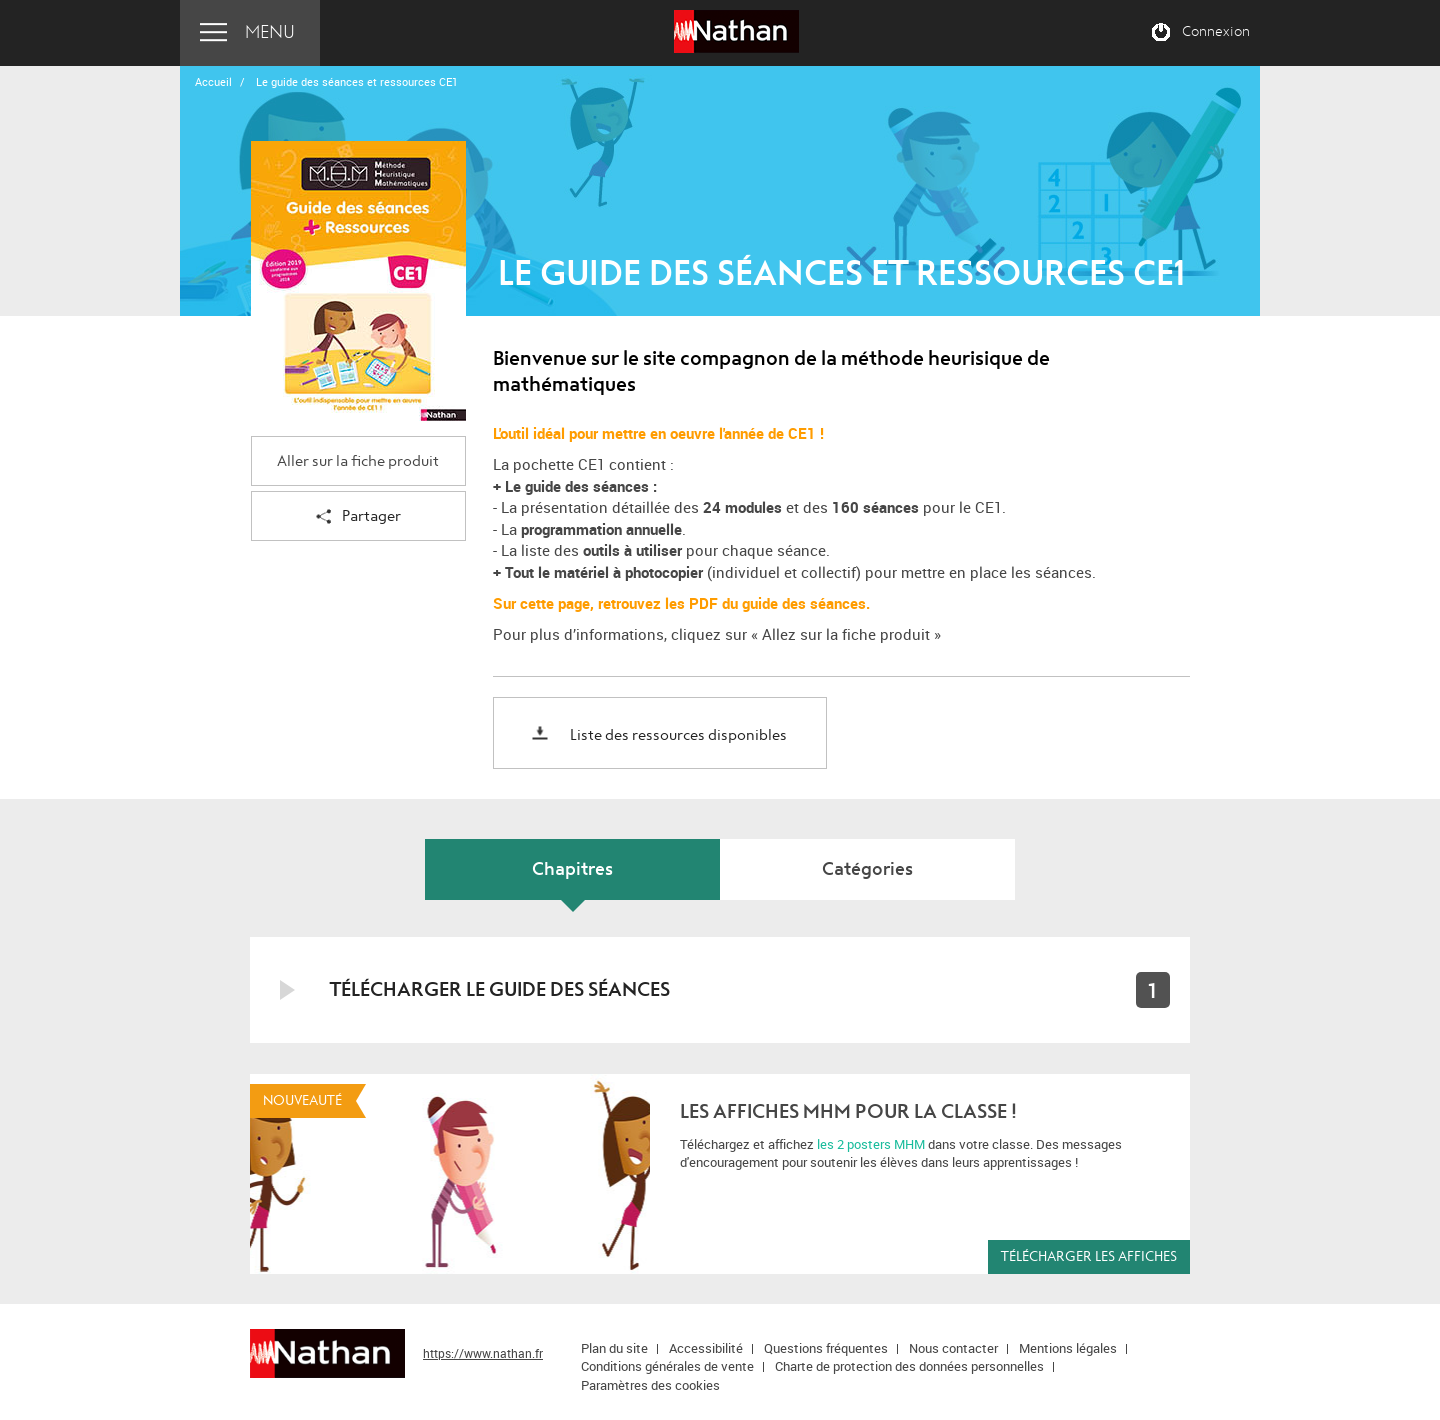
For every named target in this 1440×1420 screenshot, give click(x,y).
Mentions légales (1068, 1348)
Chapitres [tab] (572, 869)
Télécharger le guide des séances (500, 989)
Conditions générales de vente (667, 1366)
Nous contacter (953, 1348)
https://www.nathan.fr (483, 1353)
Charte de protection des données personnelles (909, 1366)
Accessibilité (706, 1348)
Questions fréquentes (826, 1348)
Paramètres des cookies (650, 1385)
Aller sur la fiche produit (358, 461)
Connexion (1216, 32)
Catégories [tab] (867, 869)
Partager (358, 517)
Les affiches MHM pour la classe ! (848, 1111)
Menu (270, 32)
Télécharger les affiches (1089, 1256)
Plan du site (614, 1348)
